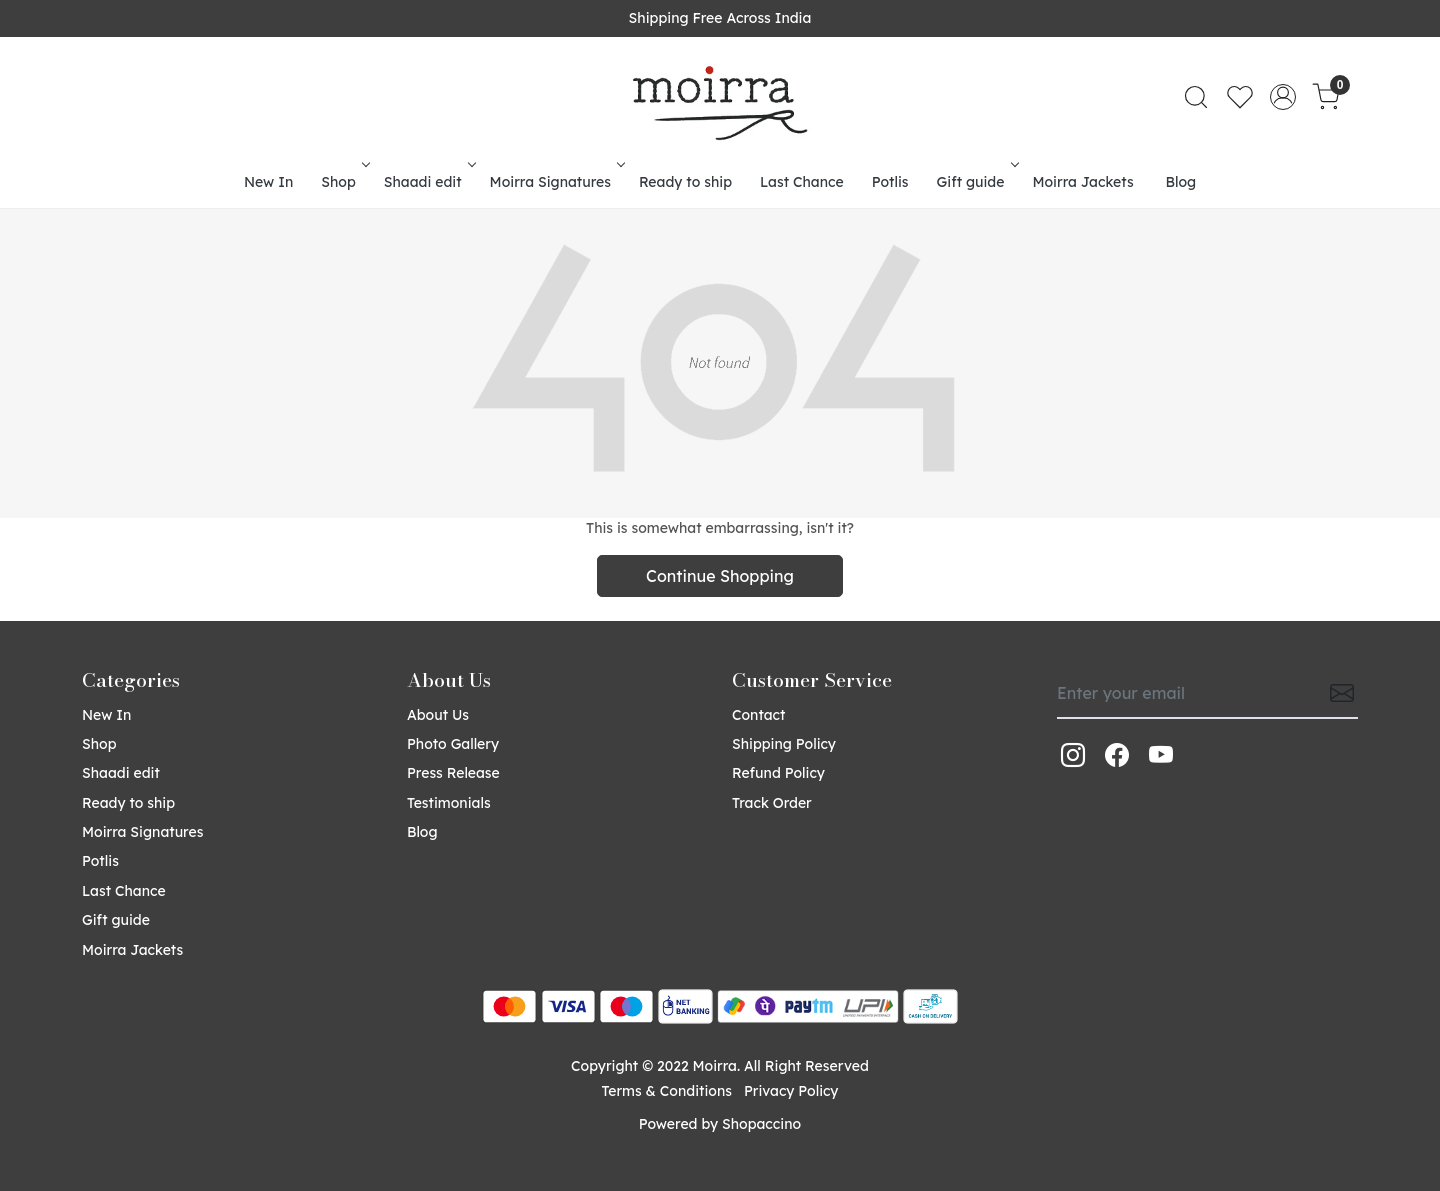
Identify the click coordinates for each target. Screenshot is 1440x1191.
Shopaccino (761, 1124)
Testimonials (449, 803)
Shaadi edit (428, 182)
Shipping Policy (784, 744)
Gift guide (976, 182)
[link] (1196, 97)
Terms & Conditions (667, 1091)
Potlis (890, 182)
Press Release (453, 773)
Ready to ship (685, 182)
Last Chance (802, 182)
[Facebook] (1117, 755)
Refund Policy (778, 773)
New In (268, 182)
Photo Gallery (453, 744)
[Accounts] (1283, 97)
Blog (1181, 182)
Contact (758, 715)
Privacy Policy (791, 1091)
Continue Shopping (720, 576)
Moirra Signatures (556, 182)
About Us (438, 715)
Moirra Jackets (1082, 182)
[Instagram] (1073, 755)
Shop (344, 182)
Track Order (772, 803)
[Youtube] (1161, 755)
